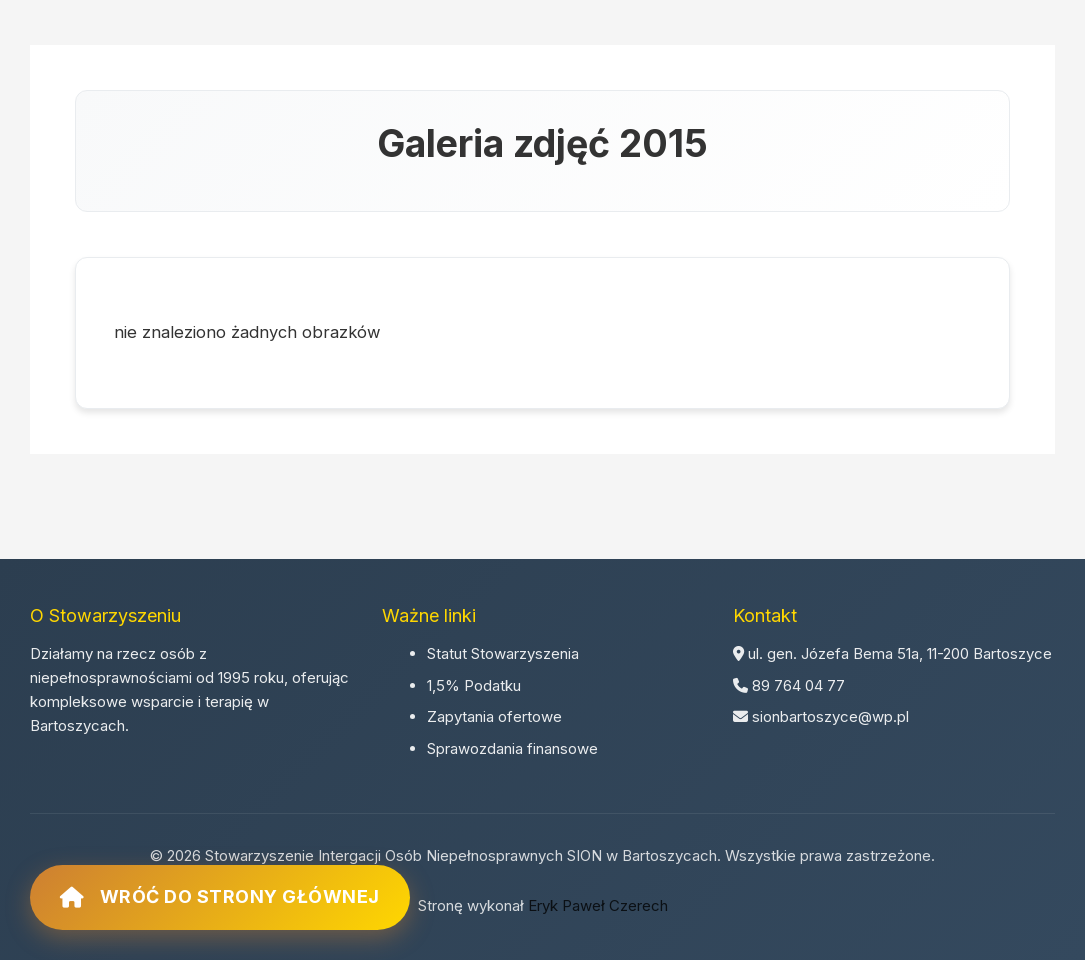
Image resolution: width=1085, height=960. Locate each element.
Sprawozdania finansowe (512, 748)
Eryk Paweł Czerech (598, 905)
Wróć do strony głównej (220, 897)
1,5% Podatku (474, 685)
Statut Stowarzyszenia (503, 653)
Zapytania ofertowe (494, 716)
